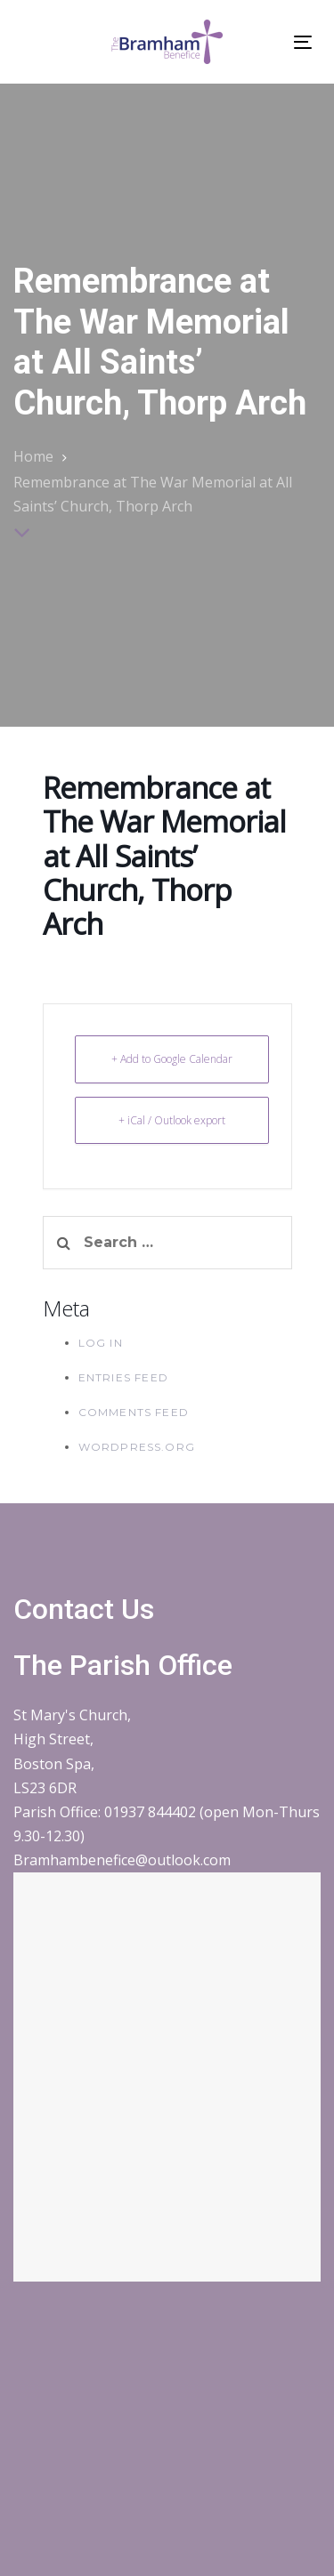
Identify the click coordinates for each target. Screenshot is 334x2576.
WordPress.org (137, 1446)
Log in (100, 1342)
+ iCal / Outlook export (171, 1120)
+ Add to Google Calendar (171, 1059)
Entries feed (123, 1377)
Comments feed (134, 1412)
